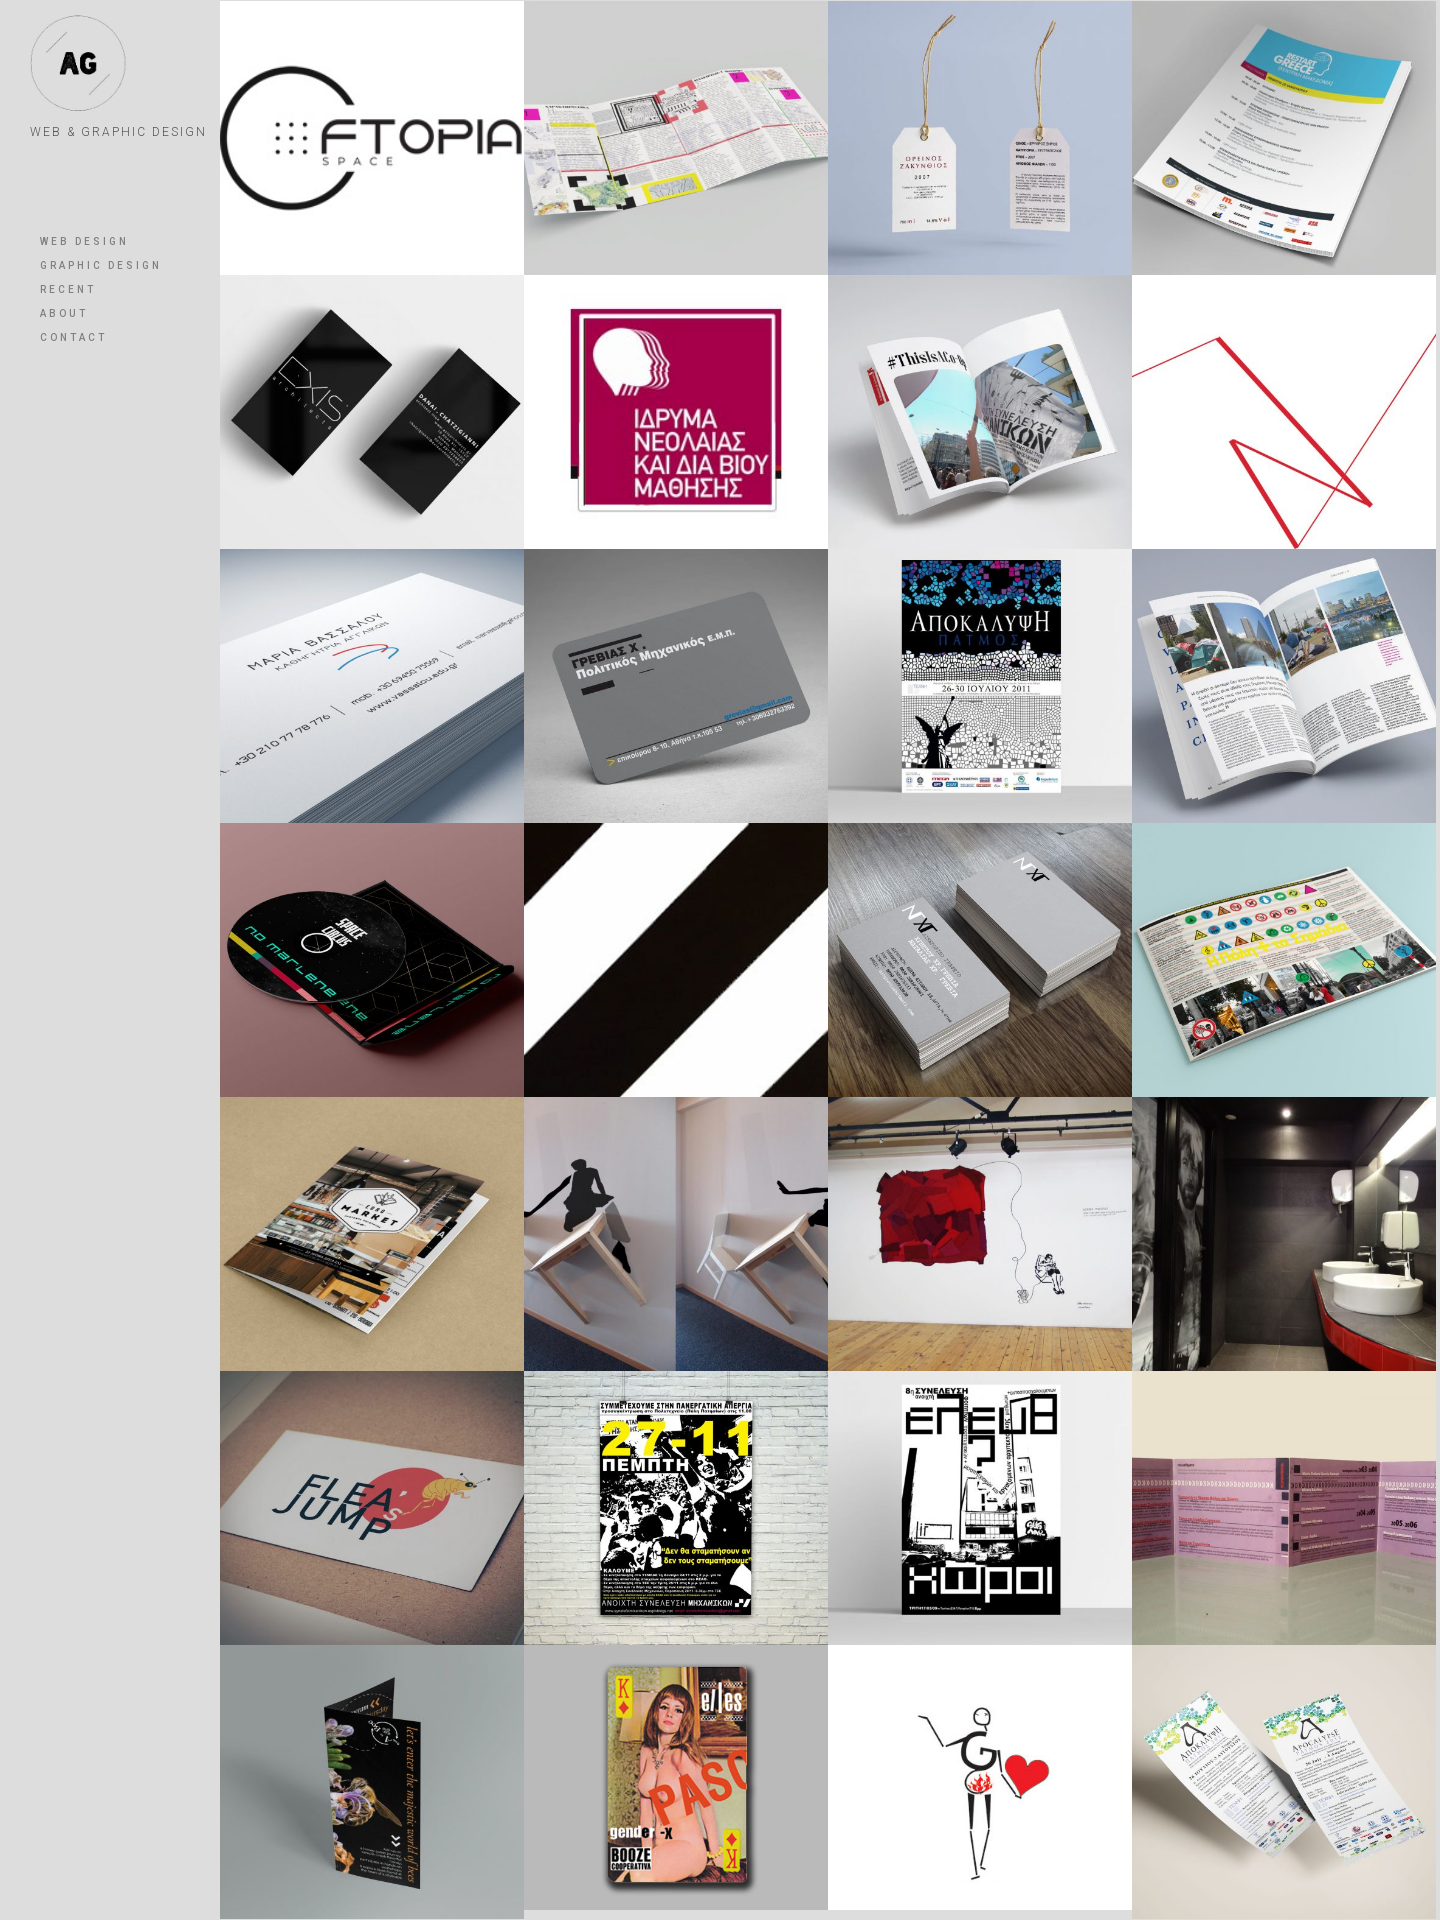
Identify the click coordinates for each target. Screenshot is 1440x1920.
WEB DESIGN (84, 241)
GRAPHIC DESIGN (101, 265)
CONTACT (73, 337)
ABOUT (64, 313)
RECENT (68, 289)
